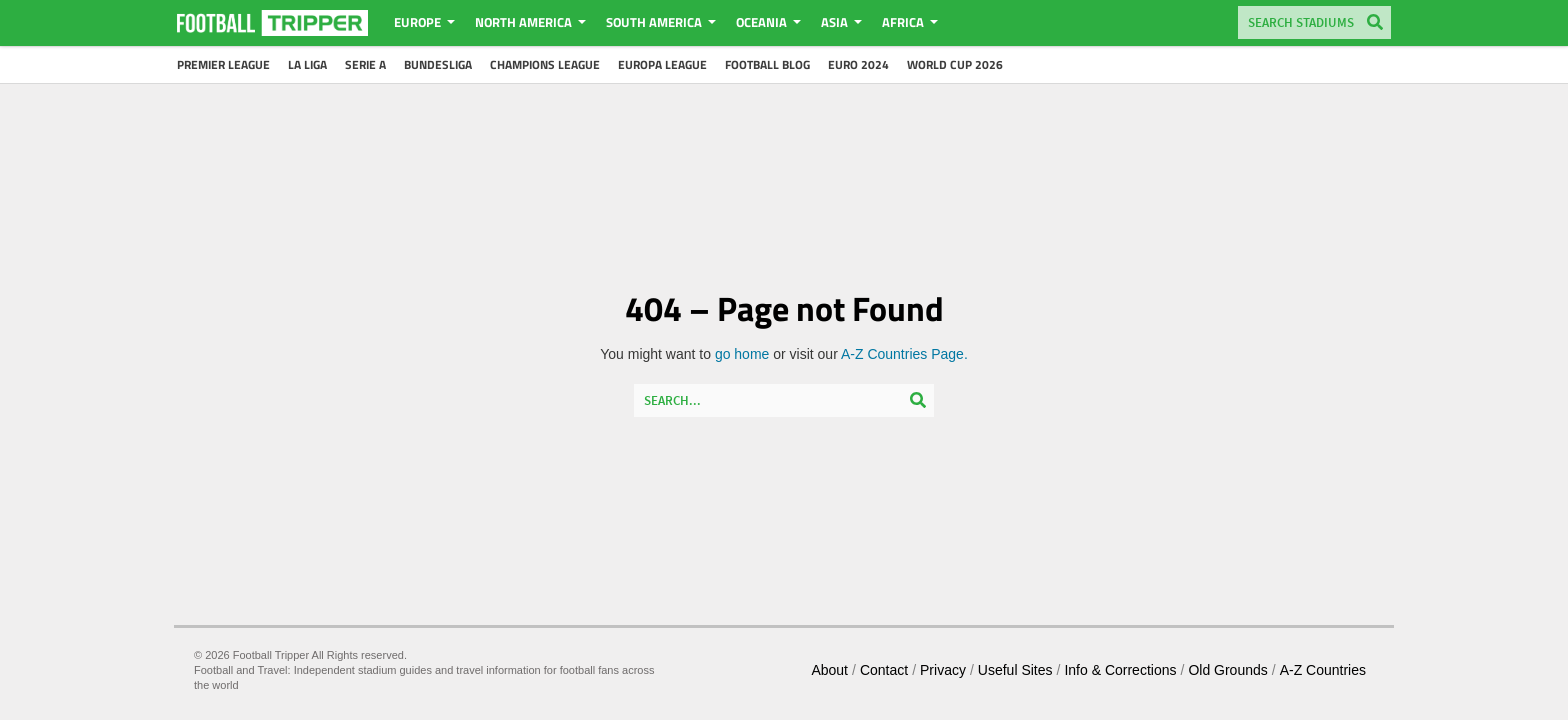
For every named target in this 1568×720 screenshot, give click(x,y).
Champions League (545, 64)
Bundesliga (438, 64)
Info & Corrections (1120, 670)
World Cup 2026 (955, 64)
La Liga (307, 64)
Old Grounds (1227, 670)
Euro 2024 (858, 64)
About (829, 670)
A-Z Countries (1323, 670)
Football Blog (767, 64)
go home (742, 354)
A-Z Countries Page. (904, 354)
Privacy (943, 670)
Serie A (365, 64)
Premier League (223, 64)
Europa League (662, 64)
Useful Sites (1015, 670)
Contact (884, 670)
